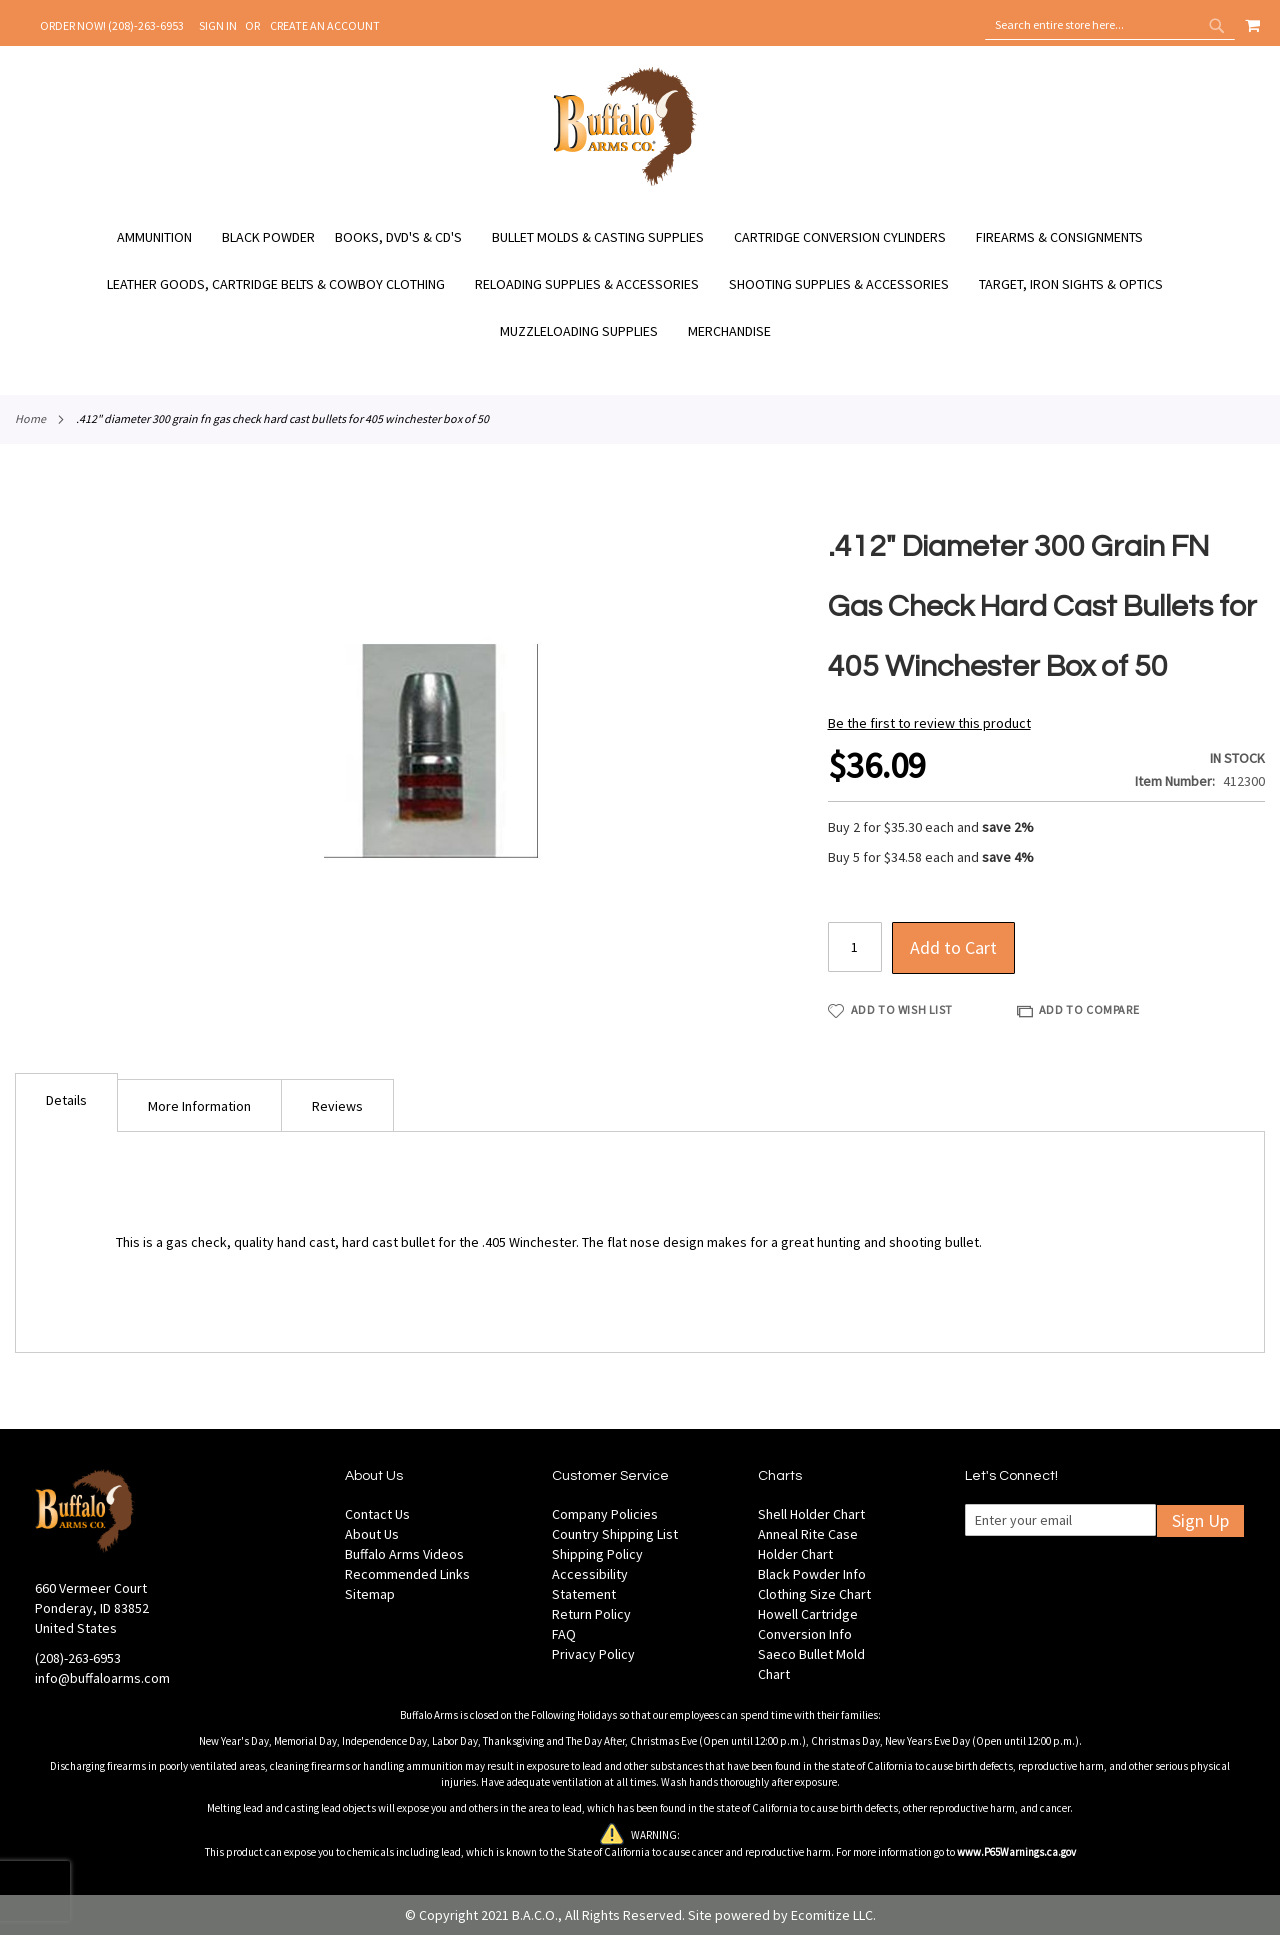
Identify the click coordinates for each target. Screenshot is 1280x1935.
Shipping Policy (597, 1554)
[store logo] (625, 183)
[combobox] (1110, 25)
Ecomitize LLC (832, 1915)
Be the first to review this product (929, 723)
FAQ (564, 1634)
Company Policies (605, 1514)
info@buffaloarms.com (102, 1678)
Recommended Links (407, 1574)
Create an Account (325, 25)
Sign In (218, 25)
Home (30, 418)
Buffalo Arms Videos (404, 1554)
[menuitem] (164, 237)
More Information (199, 1106)
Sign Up (1200, 1520)
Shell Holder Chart (811, 1514)
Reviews (337, 1106)
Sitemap (370, 1594)
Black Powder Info (812, 1574)
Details (66, 1100)
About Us (372, 1534)
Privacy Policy (593, 1654)
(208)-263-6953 (78, 1658)
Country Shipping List (615, 1534)
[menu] (640, 284)
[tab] (66, 1102)
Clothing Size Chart (814, 1594)
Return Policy (591, 1614)
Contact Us (377, 1514)
